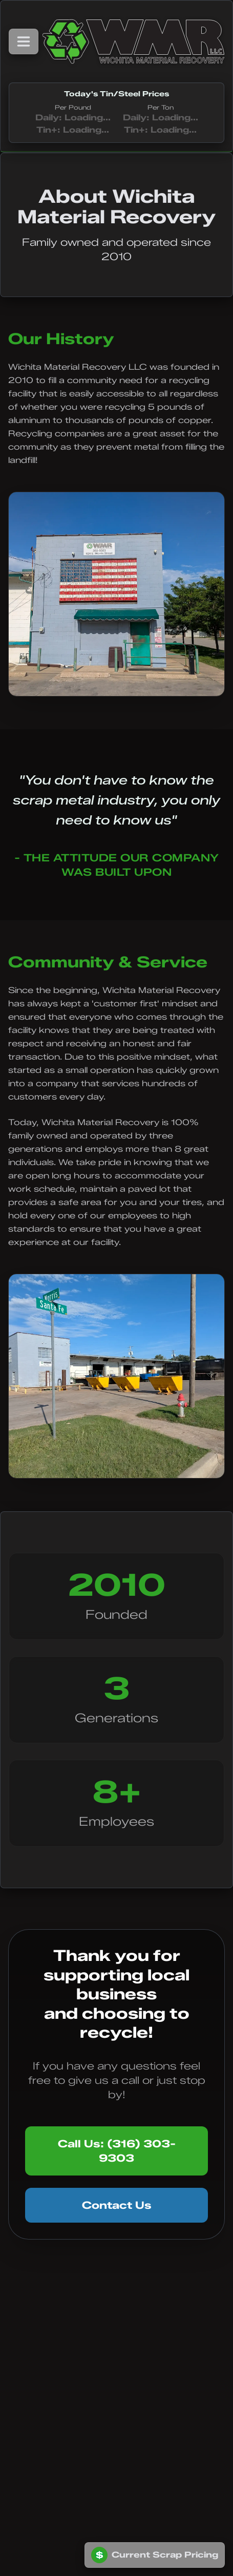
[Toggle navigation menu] (23, 41)
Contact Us (117, 2205)
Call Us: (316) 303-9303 (117, 2151)
